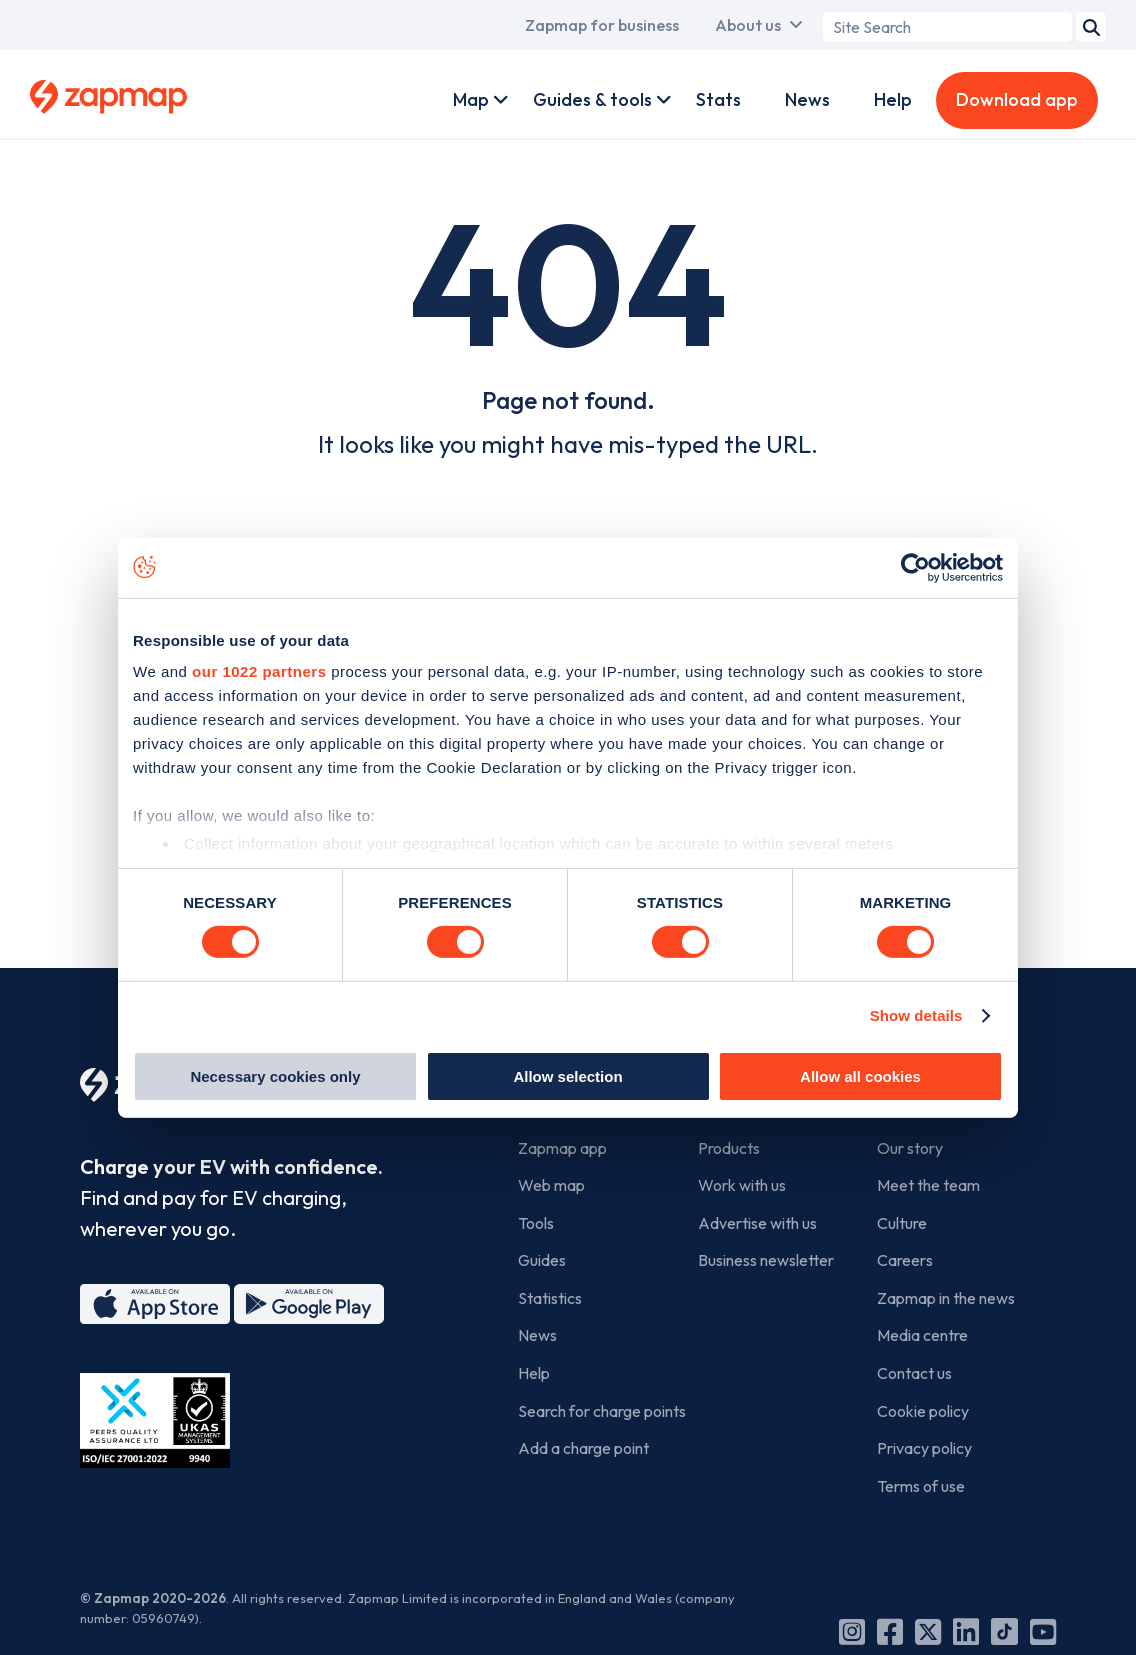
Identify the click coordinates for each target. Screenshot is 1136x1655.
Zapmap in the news (946, 1298)
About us (748, 25)
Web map (551, 1185)
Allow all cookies (860, 1076)
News (807, 99)
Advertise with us (757, 1223)
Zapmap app (562, 1148)
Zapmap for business (602, 25)
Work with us (742, 1185)
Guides (542, 1260)
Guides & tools (592, 99)
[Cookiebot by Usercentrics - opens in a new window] (915, 567)
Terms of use (921, 1486)
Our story (910, 1148)
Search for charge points (602, 1411)
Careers (905, 1260)
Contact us (914, 1373)
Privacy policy (924, 1448)
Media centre (922, 1335)
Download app (1017, 99)
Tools (536, 1223)
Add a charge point (583, 1448)
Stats (718, 99)
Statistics (550, 1298)
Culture (902, 1223)
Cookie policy (923, 1411)
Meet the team (928, 1185)
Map (471, 99)
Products (729, 1148)
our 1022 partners (259, 671)
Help (893, 99)
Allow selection (567, 1076)
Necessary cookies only (275, 1076)
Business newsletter (766, 1260)
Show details (916, 1015)
